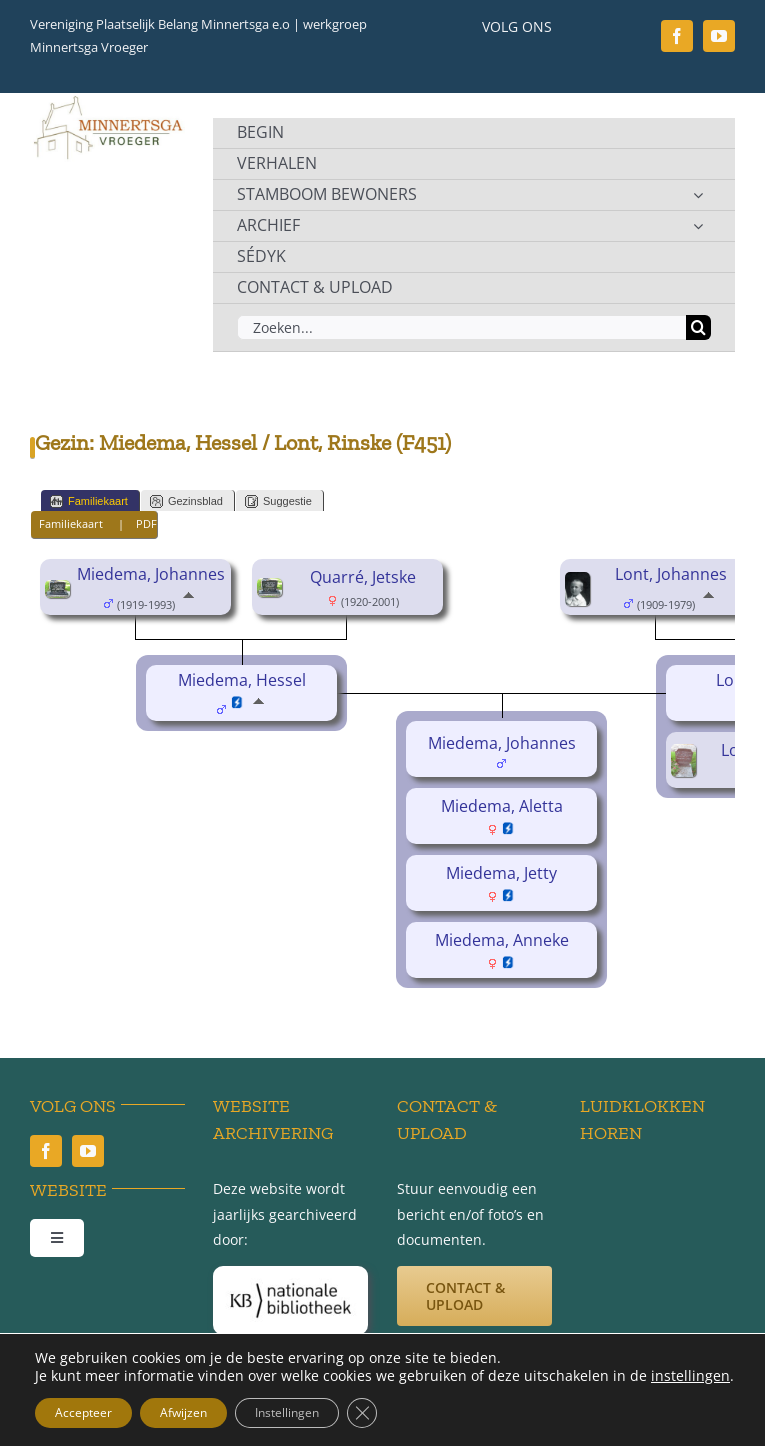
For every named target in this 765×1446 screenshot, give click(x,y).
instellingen (690, 1376)
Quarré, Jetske (363, 577)
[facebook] (677, 36)
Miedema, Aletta (502, 806)
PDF (146, 523)
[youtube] (719, 36)
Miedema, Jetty (501, 873)
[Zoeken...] (461, 327)
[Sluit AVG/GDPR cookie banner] (362, 1413)
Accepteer (83, 1412)
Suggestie (278, 501)
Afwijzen (183, 1412)
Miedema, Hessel (242, 680)
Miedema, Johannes (151, 574)
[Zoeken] (698, 327)
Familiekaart (89, 501)
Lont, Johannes (671, 574)
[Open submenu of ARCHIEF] (698, 226)
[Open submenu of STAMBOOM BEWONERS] (698, 195)
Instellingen (287, 1412)
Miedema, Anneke (502, 940)
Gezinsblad (186, 501)
